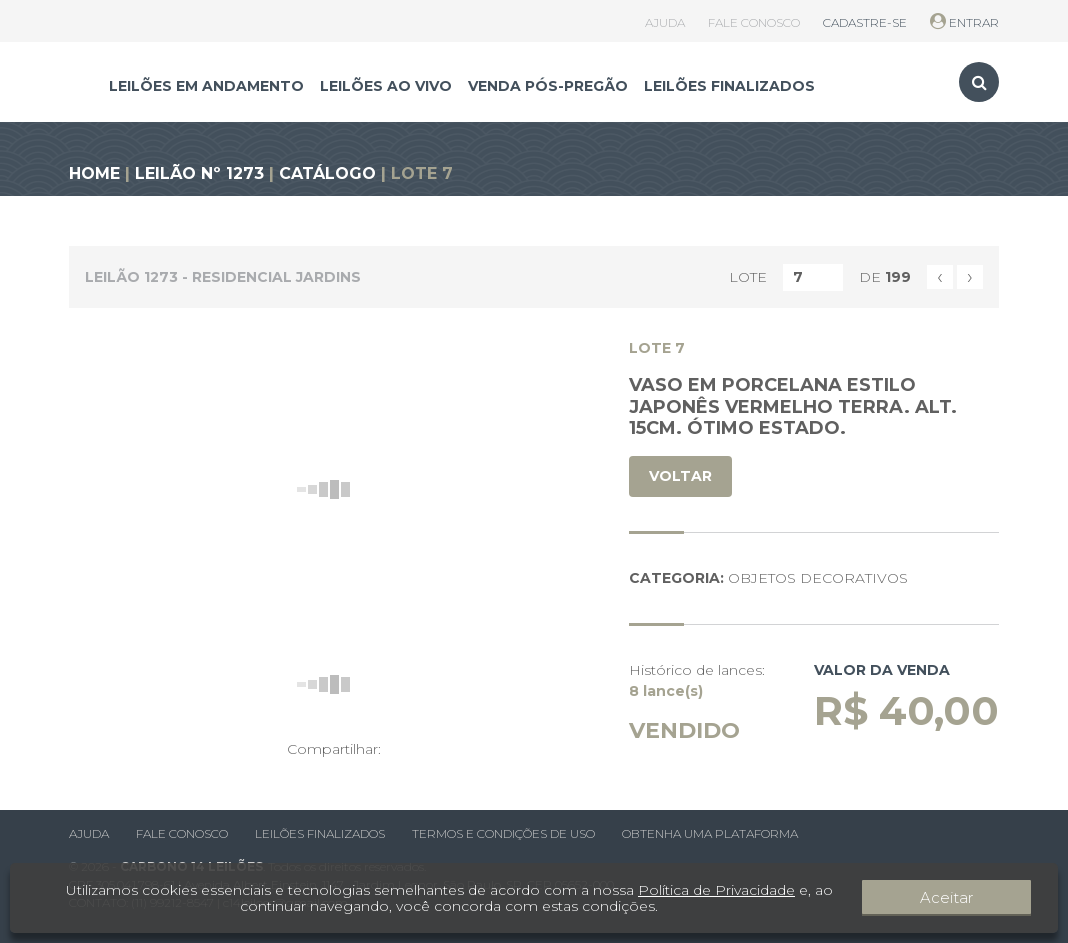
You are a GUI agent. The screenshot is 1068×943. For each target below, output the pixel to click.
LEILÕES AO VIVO (386, 86)
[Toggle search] (979, 82)
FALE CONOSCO (754, 22)
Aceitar (987, 898)
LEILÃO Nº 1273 (199, 173)
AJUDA (665, 22)
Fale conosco (182, 833)
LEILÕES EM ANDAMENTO (206, 86)
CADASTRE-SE (865, 22)
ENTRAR (964, 22)
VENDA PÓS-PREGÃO (548, 86)
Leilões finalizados (320, 833)
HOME (94, 173)
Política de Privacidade (721, 890)
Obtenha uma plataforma (710, 833)
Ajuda (89, 833)
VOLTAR (680, 476)
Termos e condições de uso (503, 833)
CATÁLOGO (327, 173)
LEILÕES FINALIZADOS (729, 86)
